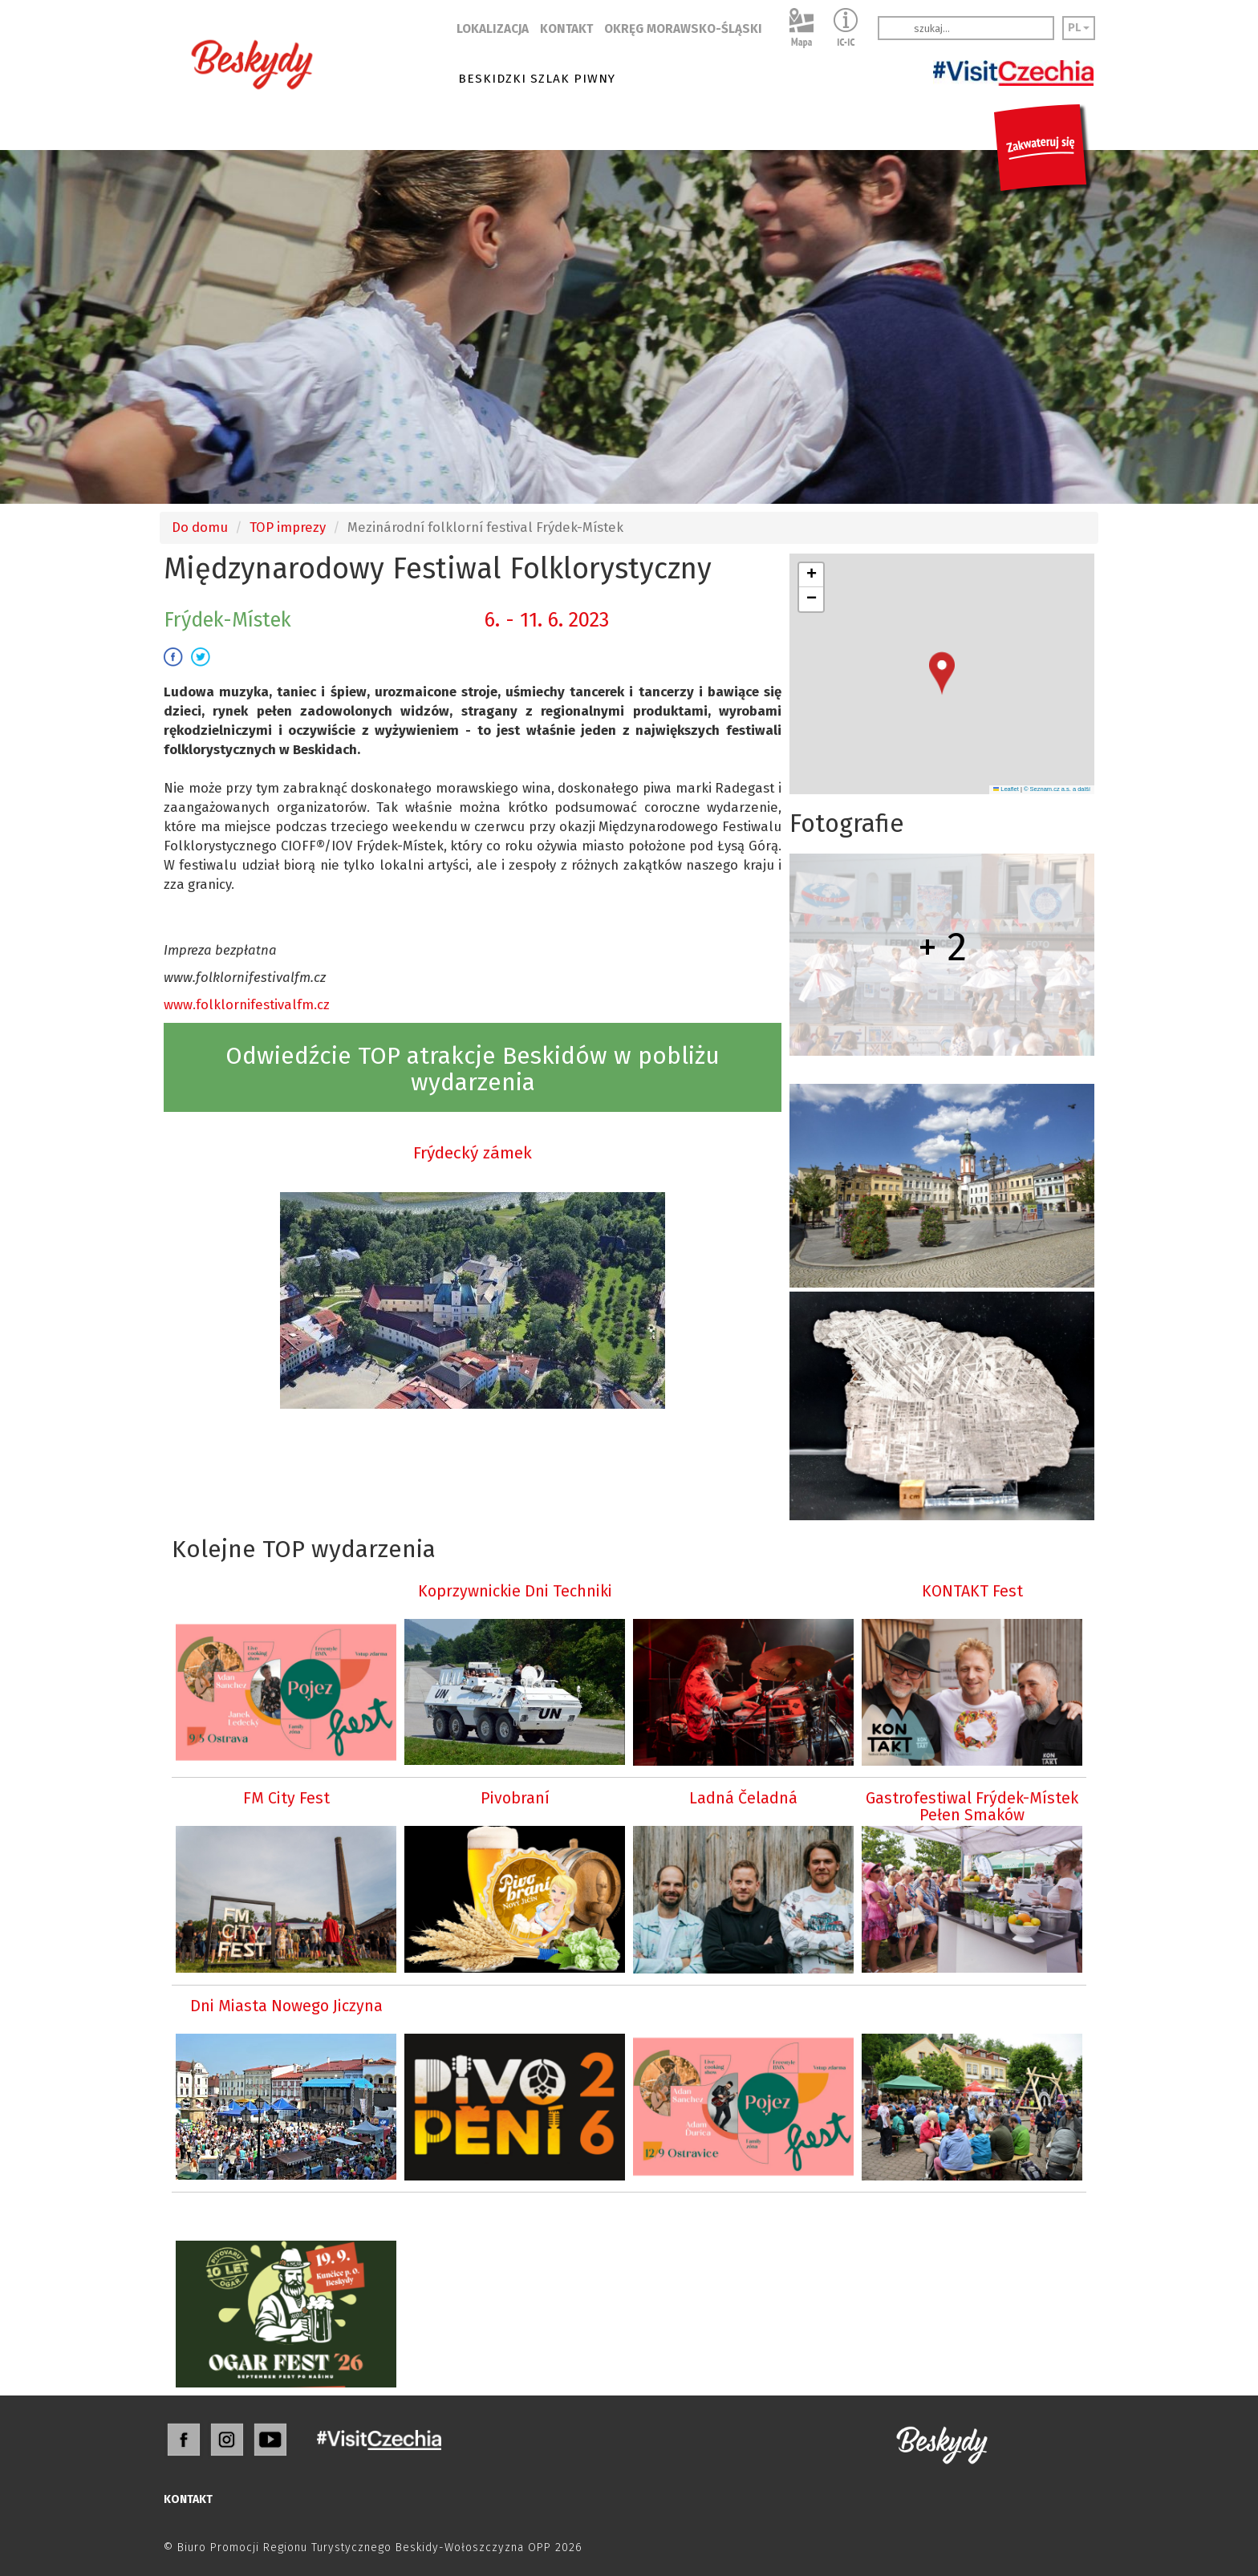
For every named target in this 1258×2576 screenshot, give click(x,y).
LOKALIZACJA (493, 29)
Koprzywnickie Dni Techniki (515, 1591)
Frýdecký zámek (472, 1152)
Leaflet (1006, 789)
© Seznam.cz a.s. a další (1057, 789)
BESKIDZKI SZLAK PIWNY (536, 78)
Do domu (200, 527)
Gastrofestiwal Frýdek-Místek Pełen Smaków (972, 1807)
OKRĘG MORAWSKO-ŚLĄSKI (683, 29)
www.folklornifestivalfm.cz (247, 1004)
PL (1079, 27)
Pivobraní (515, 1798)
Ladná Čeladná (743, 1798)
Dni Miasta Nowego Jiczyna (286, 2006)
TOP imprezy (288, 527)
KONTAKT (566, 29)
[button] (942, 673)
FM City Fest (286, 1798)
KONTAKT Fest (972, 1591)
